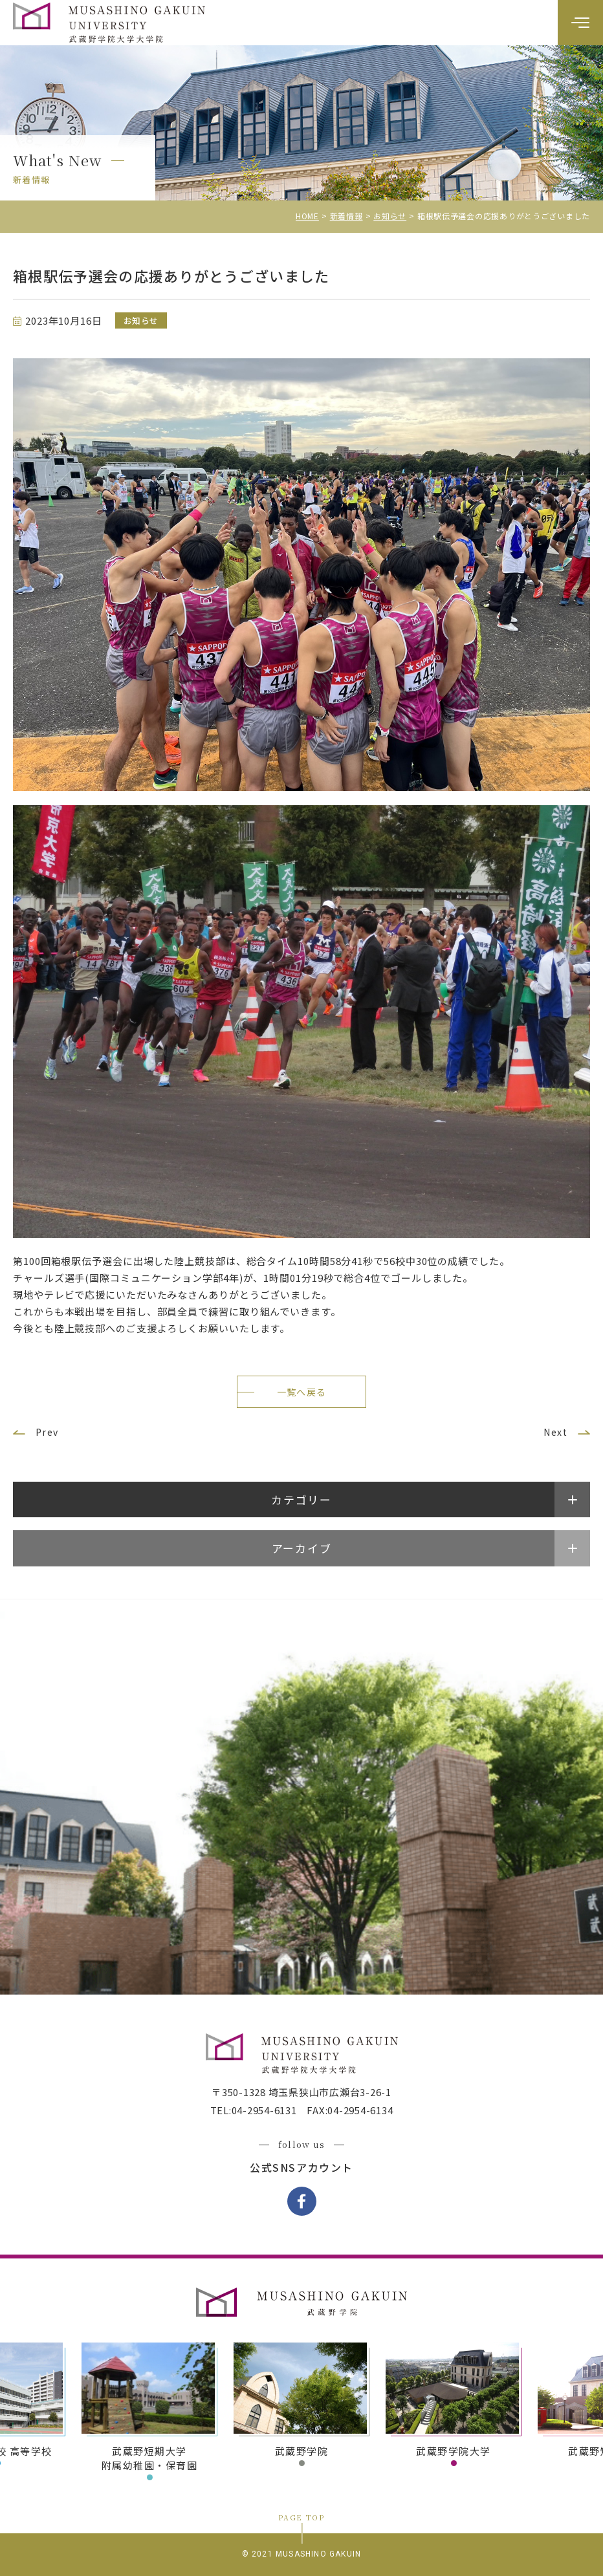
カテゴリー (301, 1499)
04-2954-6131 (264, 2110)
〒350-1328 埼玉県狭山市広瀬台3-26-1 (301, 2092)
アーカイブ (302, 1548)
